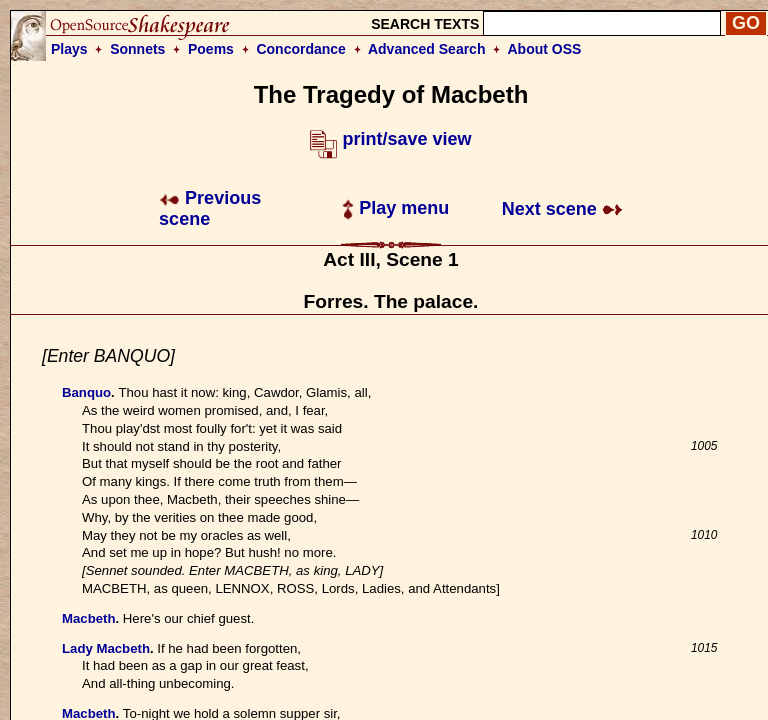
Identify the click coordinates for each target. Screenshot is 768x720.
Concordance (300, 49)
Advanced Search (427, 49)
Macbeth (89, 618)
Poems (211, 49)
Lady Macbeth (106, 648)
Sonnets (137, 49)
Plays (69, 49)
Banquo (86, 392)
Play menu (395, 208)
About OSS (545, 49)
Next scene (562, 209)
